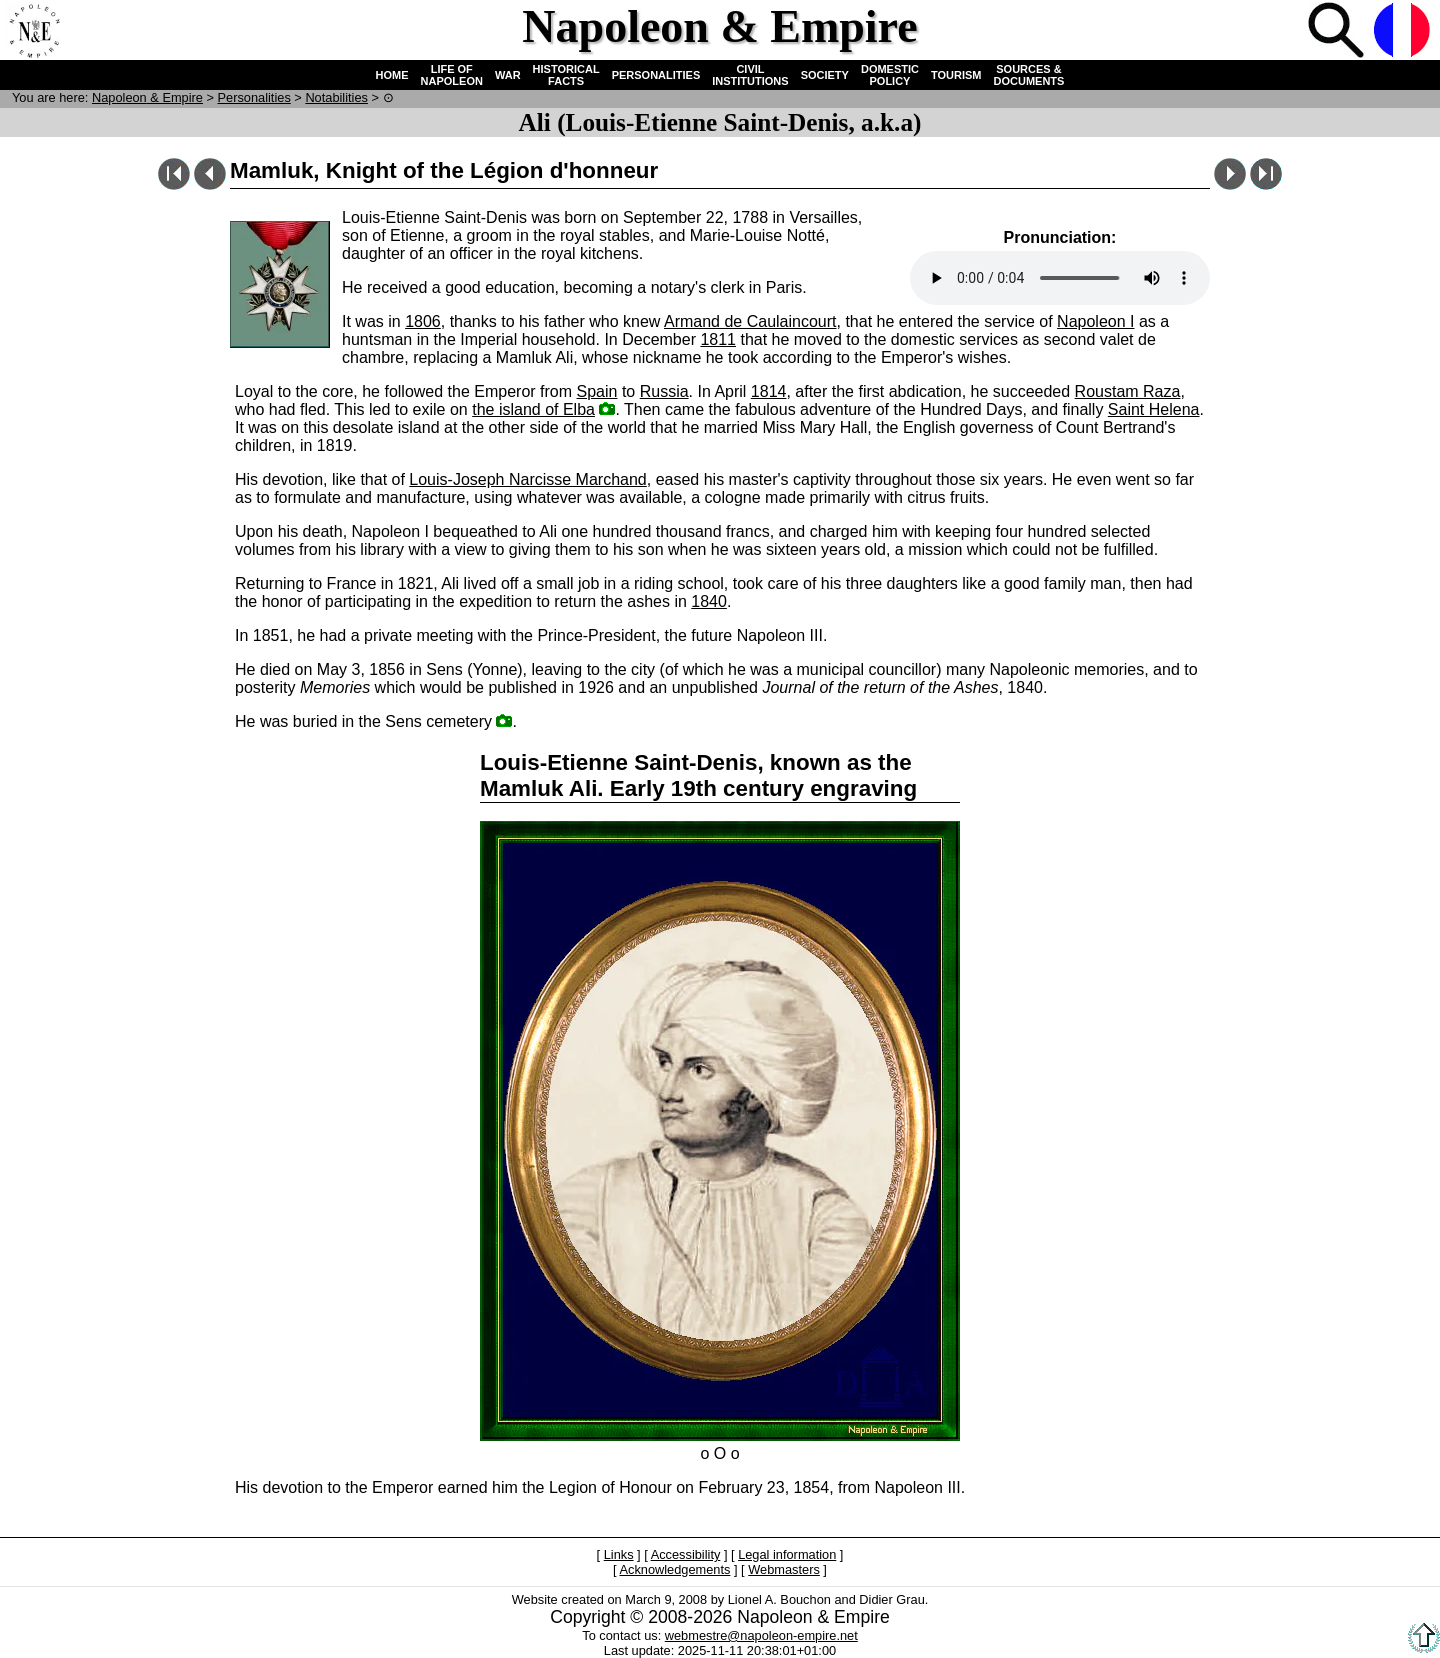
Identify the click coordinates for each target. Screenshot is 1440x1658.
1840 (709, 601)
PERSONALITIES (656, 75)
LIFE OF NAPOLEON (452, 75)
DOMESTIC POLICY (890, 75)
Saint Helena (1154, 409)
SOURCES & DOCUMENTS (1029, 75)
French (1404, 32)
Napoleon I (1095, 321)
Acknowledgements (674, 1569)
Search (1338, 32)
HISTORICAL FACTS (566, 75)
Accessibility (686, 1554)
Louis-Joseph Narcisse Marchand (527, 479)
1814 (769, 391)
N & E (147, 97)
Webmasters (784, 1569)
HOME (392, 75)
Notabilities (336, 97)
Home (34, 32)
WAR (508, 75)
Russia (664, 391)
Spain (597, 391)
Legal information (787, 1554)
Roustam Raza (1128, 391)
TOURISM (956, 75)
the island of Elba (533, 409)
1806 (423, 321)
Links (619, 1554)
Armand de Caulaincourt (750, 321)
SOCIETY (825, 75)
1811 (718, 339)
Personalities (254, 97)
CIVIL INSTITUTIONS (750, 75)
